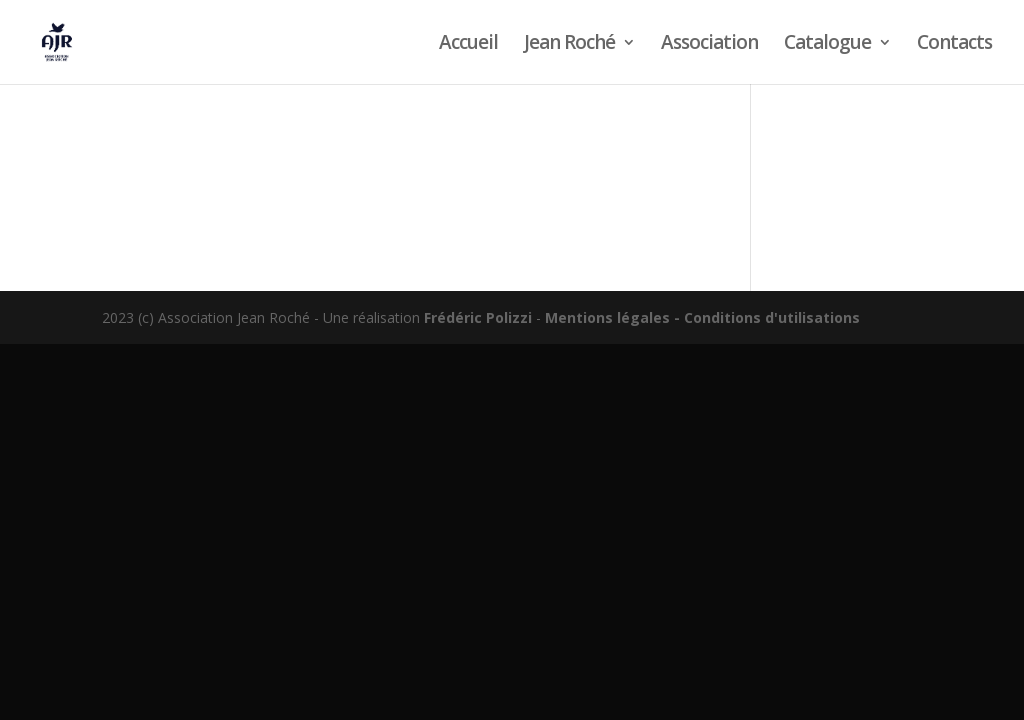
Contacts (954, 45)
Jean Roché (569, 45)
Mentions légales (607, 317)
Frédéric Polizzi (478, 317)
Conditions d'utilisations (772, 317)
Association (709, 45)
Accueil (468, 45)
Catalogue (827, 45)
